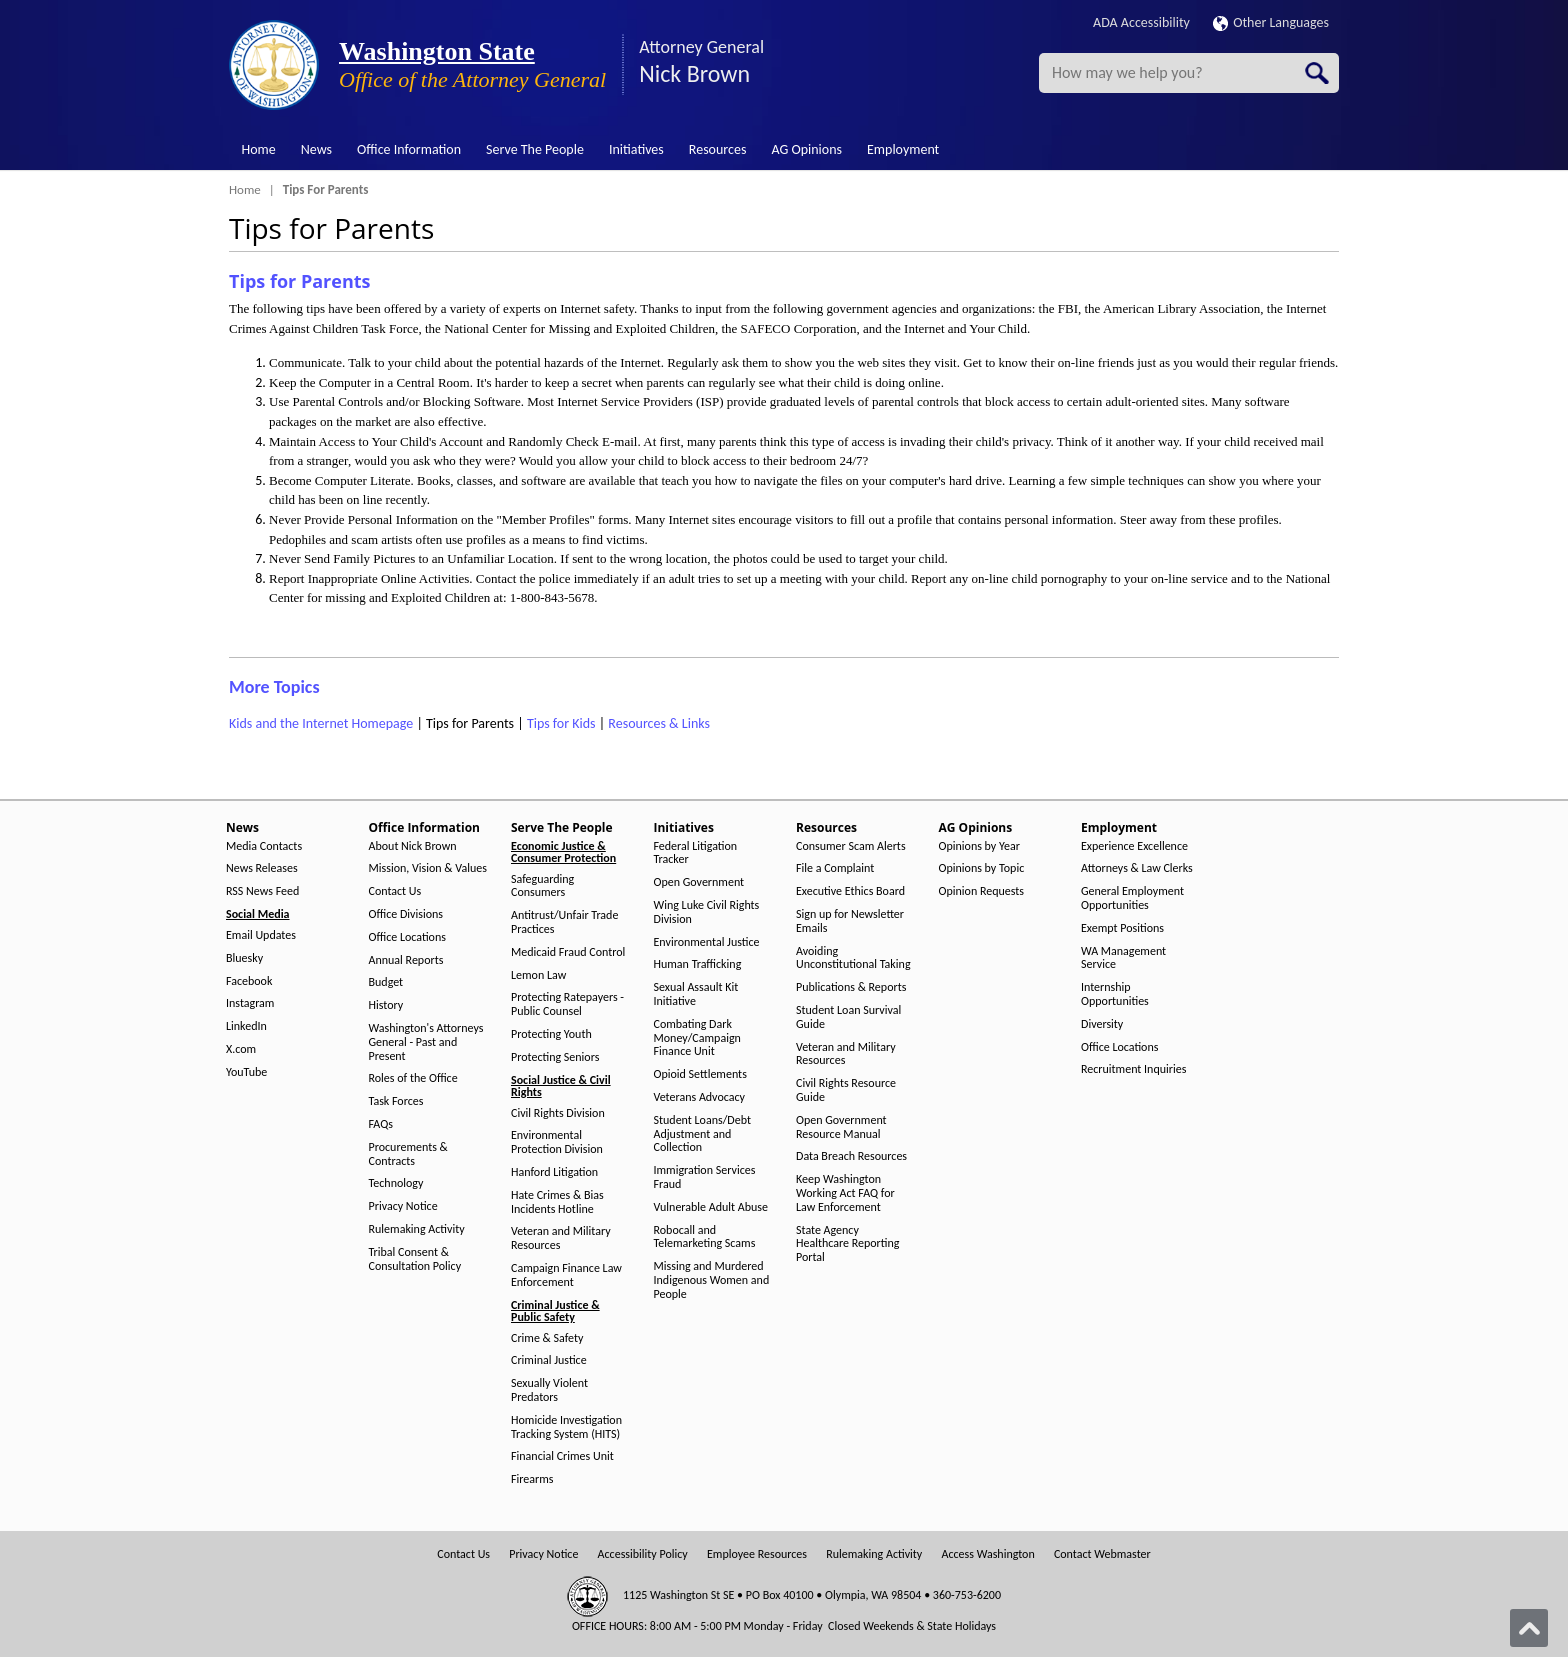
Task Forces (396, 1101)
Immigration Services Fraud (705, 1177)
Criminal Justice (549, 1360)
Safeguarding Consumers (542, 886)
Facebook (249, 981)
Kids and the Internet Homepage (321, 723)
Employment (903, 149)
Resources (718, 149)
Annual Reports (406, 960)
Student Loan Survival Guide (848, 1017)
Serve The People (535, 149)
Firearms (532, 1479)
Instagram (250, 1003)
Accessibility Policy (643, 1554)
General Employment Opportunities (1132, 898)
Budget (386, 982)
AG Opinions (806, 149)
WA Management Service (1123, 958)
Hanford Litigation (554, 1172)
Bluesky (244, 958)
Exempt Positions (1122, 928)
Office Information (409, 149)
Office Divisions (406, 914)
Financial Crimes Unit (562, 1456)
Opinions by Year (979, 846)
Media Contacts (264, 846)
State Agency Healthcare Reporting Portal (847, 1244)
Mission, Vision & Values (428, 868)
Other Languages (1271, 22)
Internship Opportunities (1115, 994)
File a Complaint (835, 868)
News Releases (262, 868)
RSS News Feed (262, 891)
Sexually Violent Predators (549, 1390)
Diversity (1102, 1024)
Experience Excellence (1134, 846)
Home (259, 149)
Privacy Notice (403, 1206)
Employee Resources (757, 1554)
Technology (396, 1183)
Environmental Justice (707, 942)
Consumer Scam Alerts (851, 846)
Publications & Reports (851, 987)
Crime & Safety (547, 1338)
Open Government (699, 882)
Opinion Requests (982, 891)
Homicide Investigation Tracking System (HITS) (566, 1427)
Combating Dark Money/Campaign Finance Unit (697, 1038)
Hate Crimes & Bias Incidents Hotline (557, 1202)
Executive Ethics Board (850, 891)
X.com (241, 1049)
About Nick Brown (413, 846)
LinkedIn (246, 1026)
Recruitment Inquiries (1133, 1069)
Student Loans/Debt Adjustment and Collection (702, 1134)
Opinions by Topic (982, 868)
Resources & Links (659, 723)
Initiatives (636, 149)
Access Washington (987, 1554)
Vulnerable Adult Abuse (711, 1207)
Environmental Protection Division (557, 1142)
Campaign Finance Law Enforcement (566, 1275)
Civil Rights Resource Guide (846, 1090)
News (316, 149)
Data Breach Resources (851, 1156)
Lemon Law (538, 975)
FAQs (381, 1124)
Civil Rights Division (558, 1113)
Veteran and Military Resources (561, 1238)
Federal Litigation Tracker (696, 853)
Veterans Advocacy (700, 1097)
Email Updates (261, 935)
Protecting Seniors (555, 1057)
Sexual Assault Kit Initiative (696, 994)
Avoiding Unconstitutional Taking (853, 958)
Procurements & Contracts (408, 1154)
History (386, 1005)
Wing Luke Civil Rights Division (707, 912)
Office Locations (407, 937)
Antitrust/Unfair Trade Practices (564, 922)
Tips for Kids (561, 723)
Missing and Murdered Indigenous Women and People (712, 1280)
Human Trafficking (698, 964)
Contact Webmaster (1102, 1554)
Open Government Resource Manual (841, 1127)
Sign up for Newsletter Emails (850, 921)
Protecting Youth (551, 1034)
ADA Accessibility (1141, 22)
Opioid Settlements (700, 1074)
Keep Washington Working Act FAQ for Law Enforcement (845, 1193)
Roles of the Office (413, 1078)
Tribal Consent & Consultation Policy (415, 1259)
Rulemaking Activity (417, 1229)
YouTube (246, 1072)
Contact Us (395, 891)
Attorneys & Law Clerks (1137, 868)
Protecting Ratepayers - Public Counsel (567, 1004)
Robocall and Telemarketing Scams (705, 1237)
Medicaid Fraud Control (568, 952)
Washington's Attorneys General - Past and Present (426, 1042)
